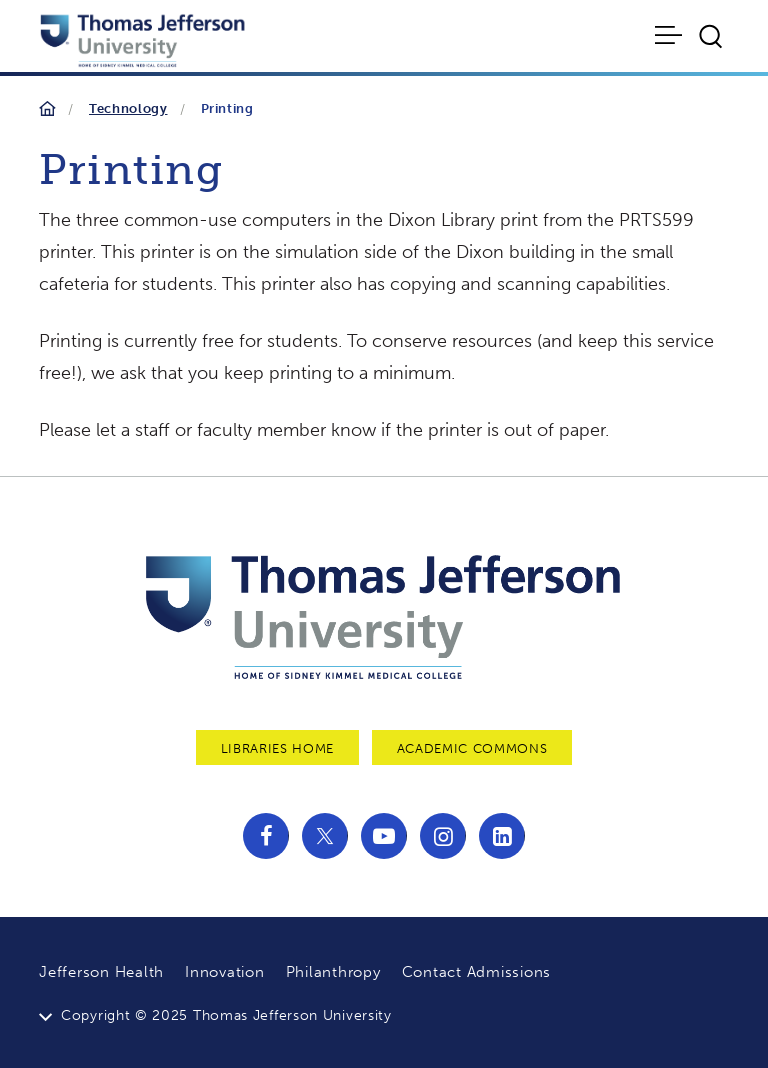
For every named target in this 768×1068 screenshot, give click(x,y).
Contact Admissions (477, 972)
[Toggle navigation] (670, 35)
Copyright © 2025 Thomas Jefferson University (226, 1015)
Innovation (225, 972)
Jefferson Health (101, 972)
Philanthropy (333, 972)
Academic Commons (472, 748)
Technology (128, 108)
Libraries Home (277, 748)
